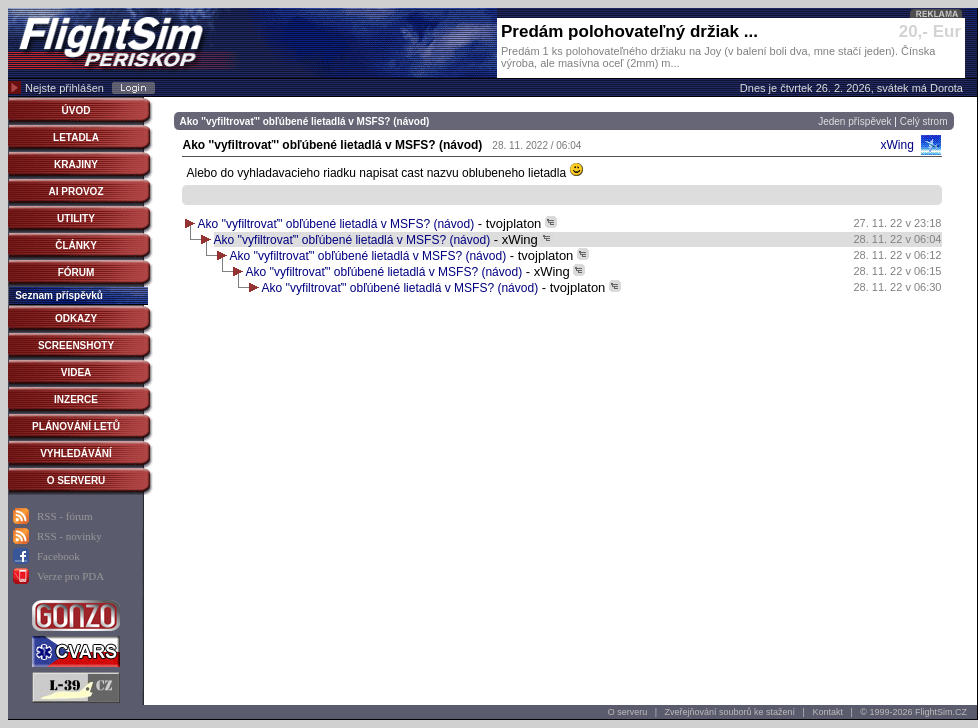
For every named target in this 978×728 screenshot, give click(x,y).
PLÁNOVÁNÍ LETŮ (76, 426)
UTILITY (76, 218)
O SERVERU (76, 480)
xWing (896, 145)
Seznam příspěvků (59, 295)
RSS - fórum (65, 516)
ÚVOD (76, 110)
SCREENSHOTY (76, 345)
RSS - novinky (69, 536)
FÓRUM (76, 272)
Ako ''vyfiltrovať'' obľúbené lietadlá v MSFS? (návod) (336, 224)
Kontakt (827, 712)
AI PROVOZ (75, 191)
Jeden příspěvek (854, 121)
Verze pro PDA (70, 576)
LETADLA (76, 137)
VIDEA (76, 372)
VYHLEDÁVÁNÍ (76, 453)
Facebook (58, 556)
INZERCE (76, 399)
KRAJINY (76, 164)
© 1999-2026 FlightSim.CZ (913, 712)
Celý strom (924, 121)
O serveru (628, 712)
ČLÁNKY (76, 245)
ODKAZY (76, 318)
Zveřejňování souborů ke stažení (730, 712)
